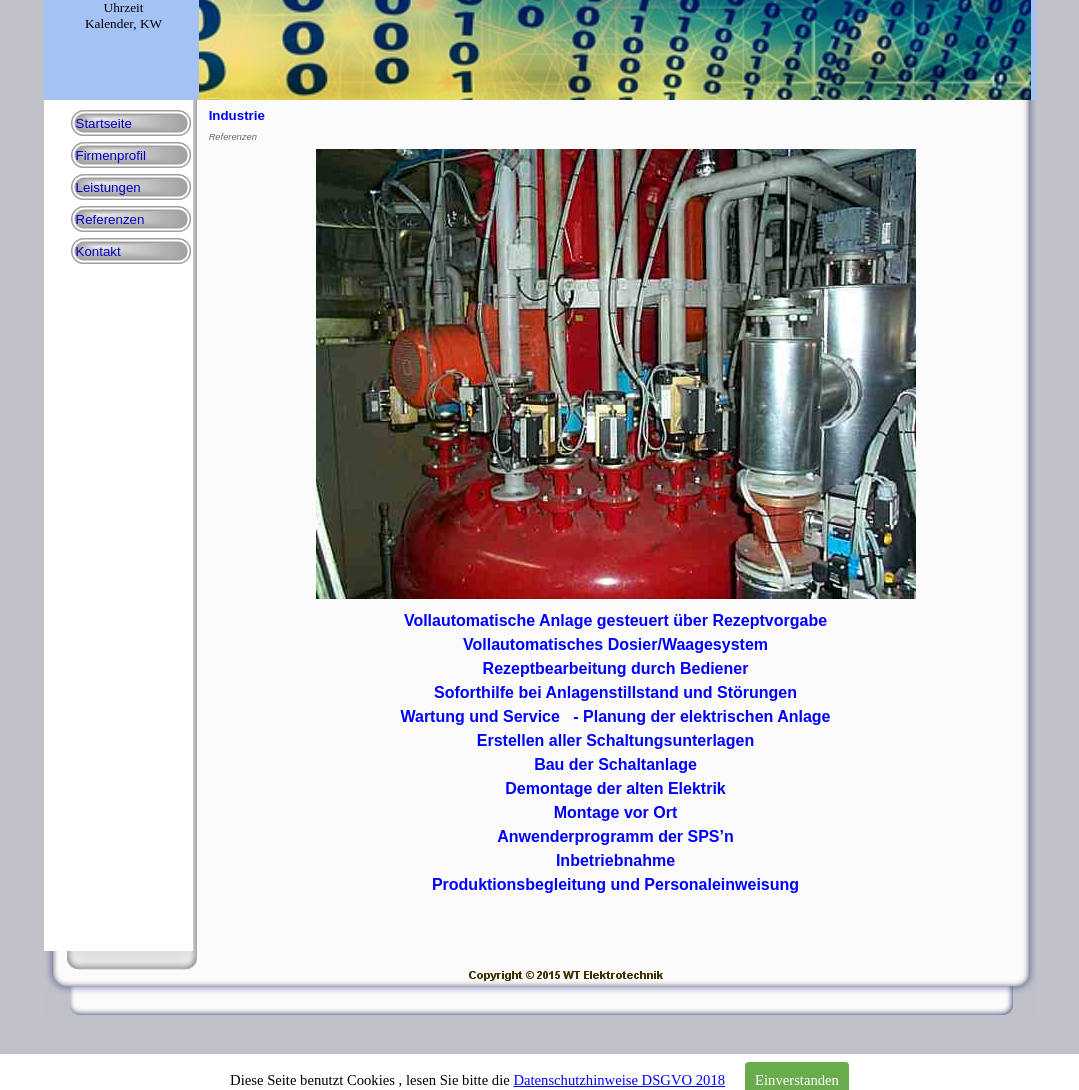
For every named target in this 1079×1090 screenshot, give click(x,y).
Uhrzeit (124, 7)
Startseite (104, 123)
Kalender (109, 23)
